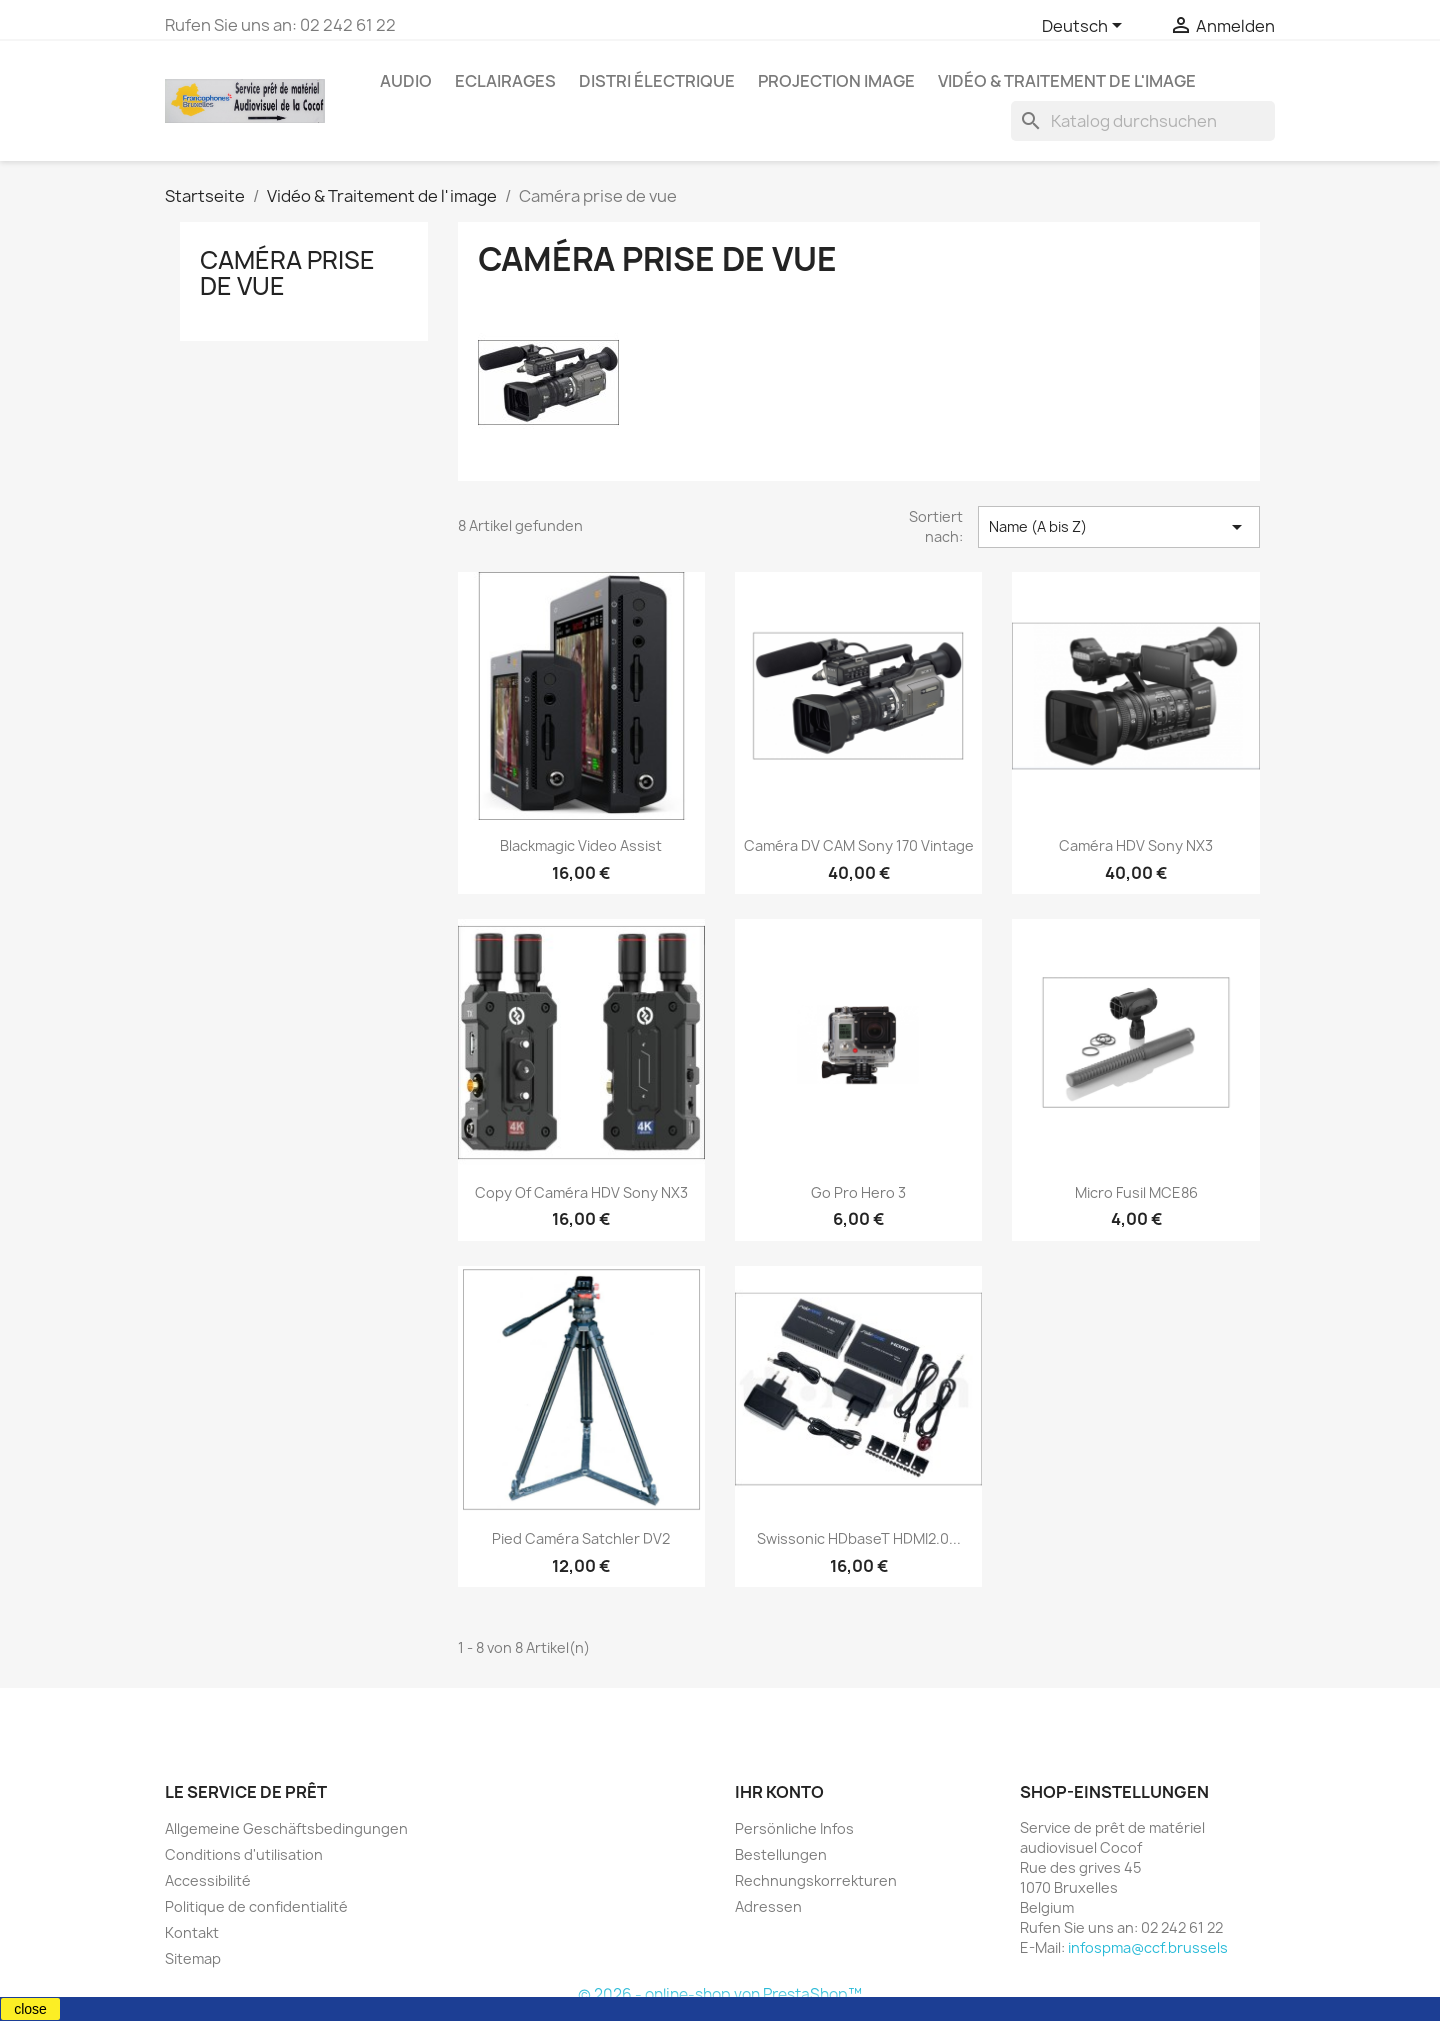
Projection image (836, 81)
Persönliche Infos (794, 1828)
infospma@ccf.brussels (1148, 1947)
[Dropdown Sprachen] (1085, 27)
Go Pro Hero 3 (858, 1192)
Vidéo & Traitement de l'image (1067, 81)
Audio (406, 81)
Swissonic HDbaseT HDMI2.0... (859, 1538)
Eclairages (505, 81)
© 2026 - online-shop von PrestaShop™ (720, 1994)
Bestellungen (781, 1854)
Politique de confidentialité (256, 1906)
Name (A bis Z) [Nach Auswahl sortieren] (1119, 527)
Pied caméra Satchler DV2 (581, 1538)
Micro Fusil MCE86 (1136, 1192)
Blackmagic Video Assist (581, 845)
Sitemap (193, 1958)
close (30, 2009)
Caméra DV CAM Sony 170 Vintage (859, 845)
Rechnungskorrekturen (816, 1880)
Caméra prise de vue (287, 273)
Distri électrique (657, 81)
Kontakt (192, 1932)
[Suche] (1143, 121)
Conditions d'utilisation (244, 1854)
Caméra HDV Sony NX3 (1136, 845)
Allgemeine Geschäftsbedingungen (286, 1828)
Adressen (768, 1906)
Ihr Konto (779, 1792)
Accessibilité (208, 1880)
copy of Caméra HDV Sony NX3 (581, 1192)
